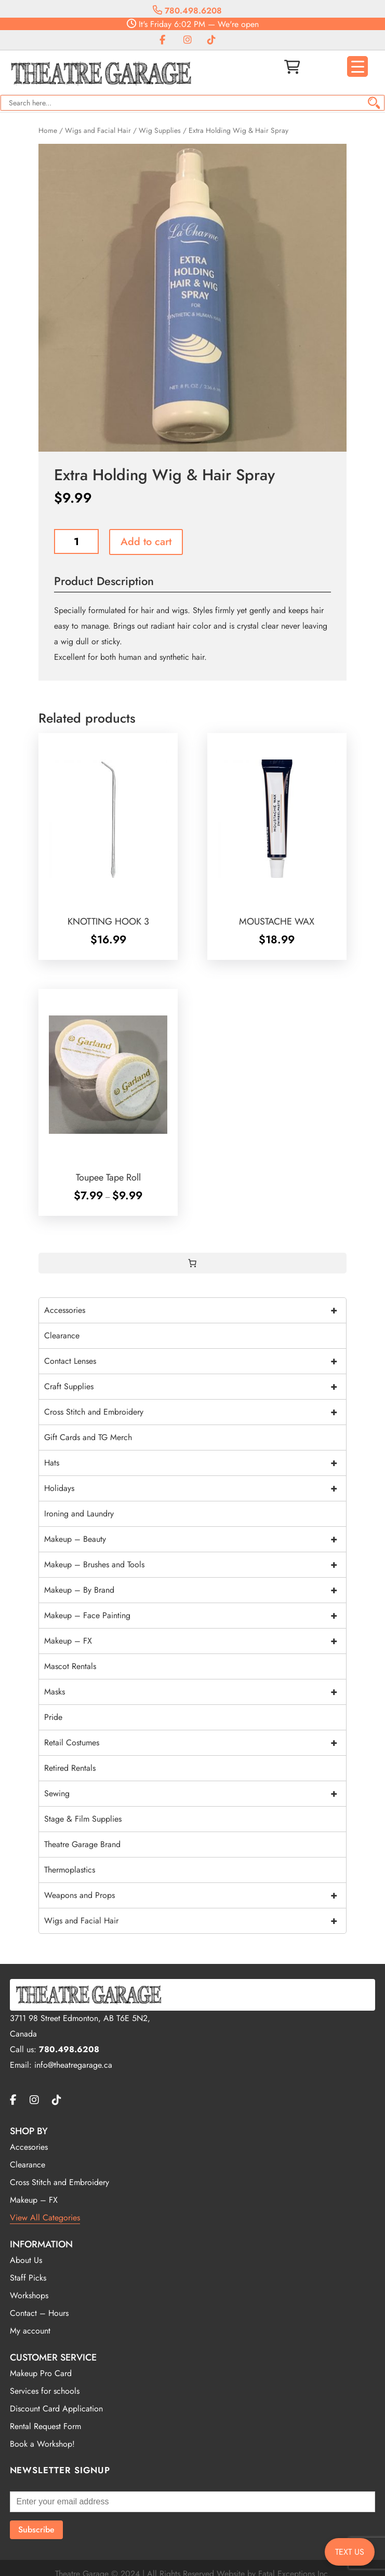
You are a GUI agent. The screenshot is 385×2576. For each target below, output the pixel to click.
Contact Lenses (195, 1361)
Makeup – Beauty (195, 1539)
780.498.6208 (187, 11)
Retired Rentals (70, 1768)
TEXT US (349, 2552)
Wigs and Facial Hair (98, 130)
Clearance (61, 1335)
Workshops (29, 2295)
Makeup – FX (195, 1641)
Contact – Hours (39, 2313)
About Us (26, 2260)
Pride (53, 1717)
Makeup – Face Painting (195, 1615)
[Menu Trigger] (357, 66)
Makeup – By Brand (195, 1590)
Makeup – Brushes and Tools (195, 1564)
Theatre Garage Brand (82, 1844)
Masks (195, 1691)
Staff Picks (28, 2278)
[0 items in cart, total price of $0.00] (192, 1263)
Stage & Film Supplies (83, 1819)
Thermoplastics (69, 1870)
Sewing (195, 1793)
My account (30, 2331)
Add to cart (146, 541)
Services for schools (44, 2391)
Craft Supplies (195, 1386)
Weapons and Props (195, 1895)
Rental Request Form (45, 2426)
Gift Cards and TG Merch (88, 1437)
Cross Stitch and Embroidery (195, 1412)
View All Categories (45, 2218)
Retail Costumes (195, 1742)
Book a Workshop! (42, 2444)
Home (47, 130)
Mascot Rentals (70, 1666)
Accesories (29, 2147)
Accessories (195, 1310)
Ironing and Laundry (79, 1514)
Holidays (195, 1488)
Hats (195, 1462)
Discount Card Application (56, 2409)
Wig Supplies (160, 130)
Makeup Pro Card (41, 2373)
